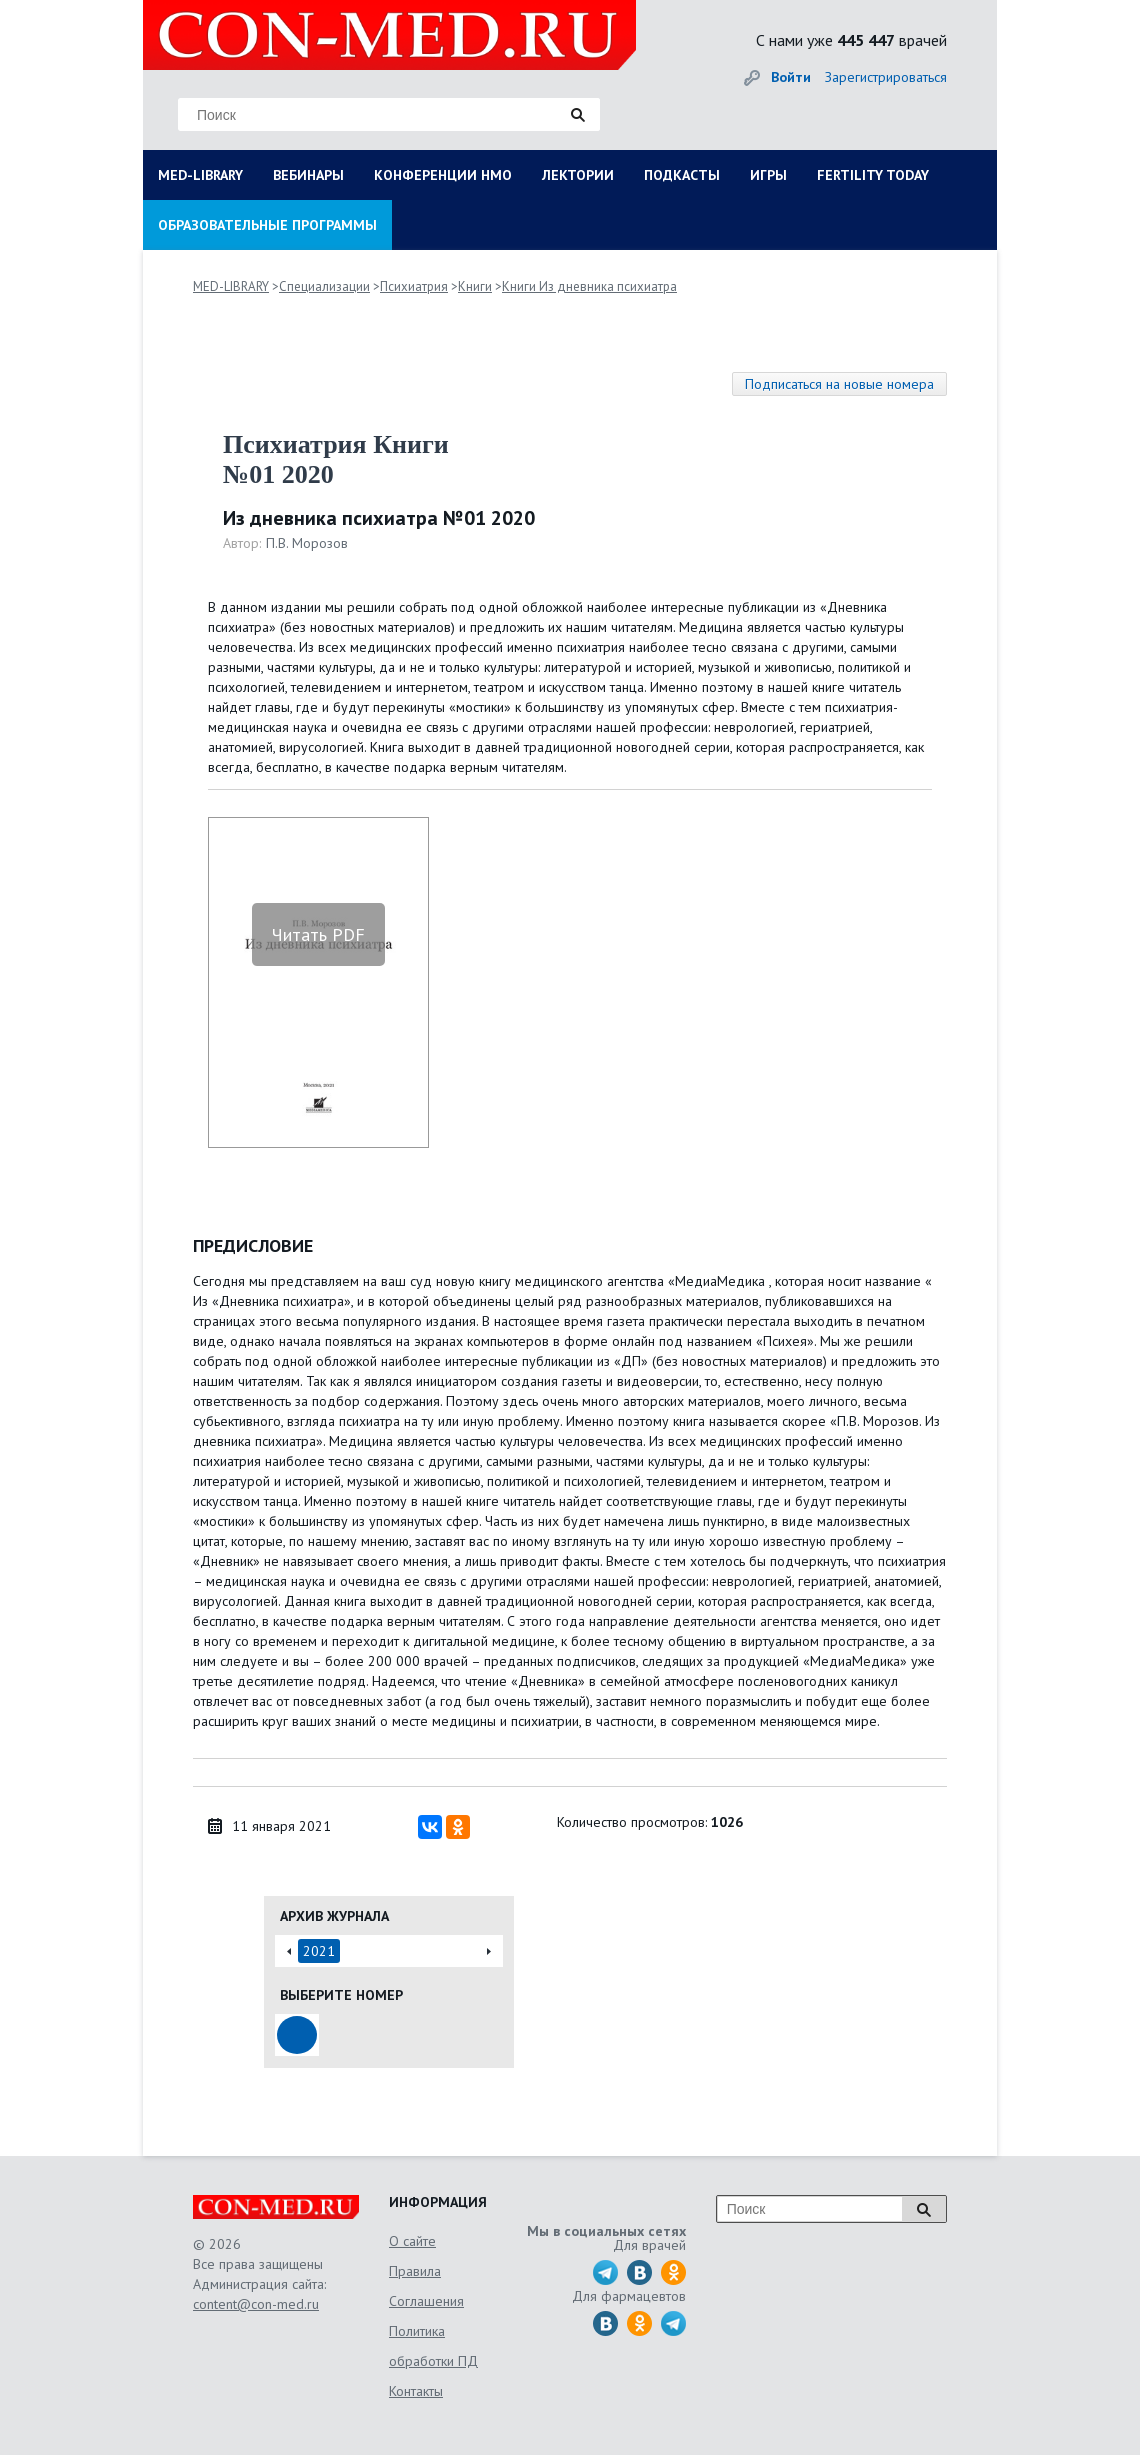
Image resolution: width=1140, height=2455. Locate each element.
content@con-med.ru (256, 2304)
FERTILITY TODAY (873, 175)
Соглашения (426, 2301)
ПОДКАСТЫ (682, 175)
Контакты (416, 2391)
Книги (475, 286)
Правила (415, 2271)
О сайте (412, 2241)
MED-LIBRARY (200, 175)
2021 (319, 1951)
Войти (791, 77)
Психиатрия (414, 286)
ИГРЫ (768, 175)
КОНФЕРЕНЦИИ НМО (443, 175)
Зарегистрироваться (886, 77)
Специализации (324, 286)
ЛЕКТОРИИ (578, 175)
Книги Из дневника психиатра (589, 286)
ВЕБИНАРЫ (308, 175)
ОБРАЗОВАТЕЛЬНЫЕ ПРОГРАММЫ (267, 225)
